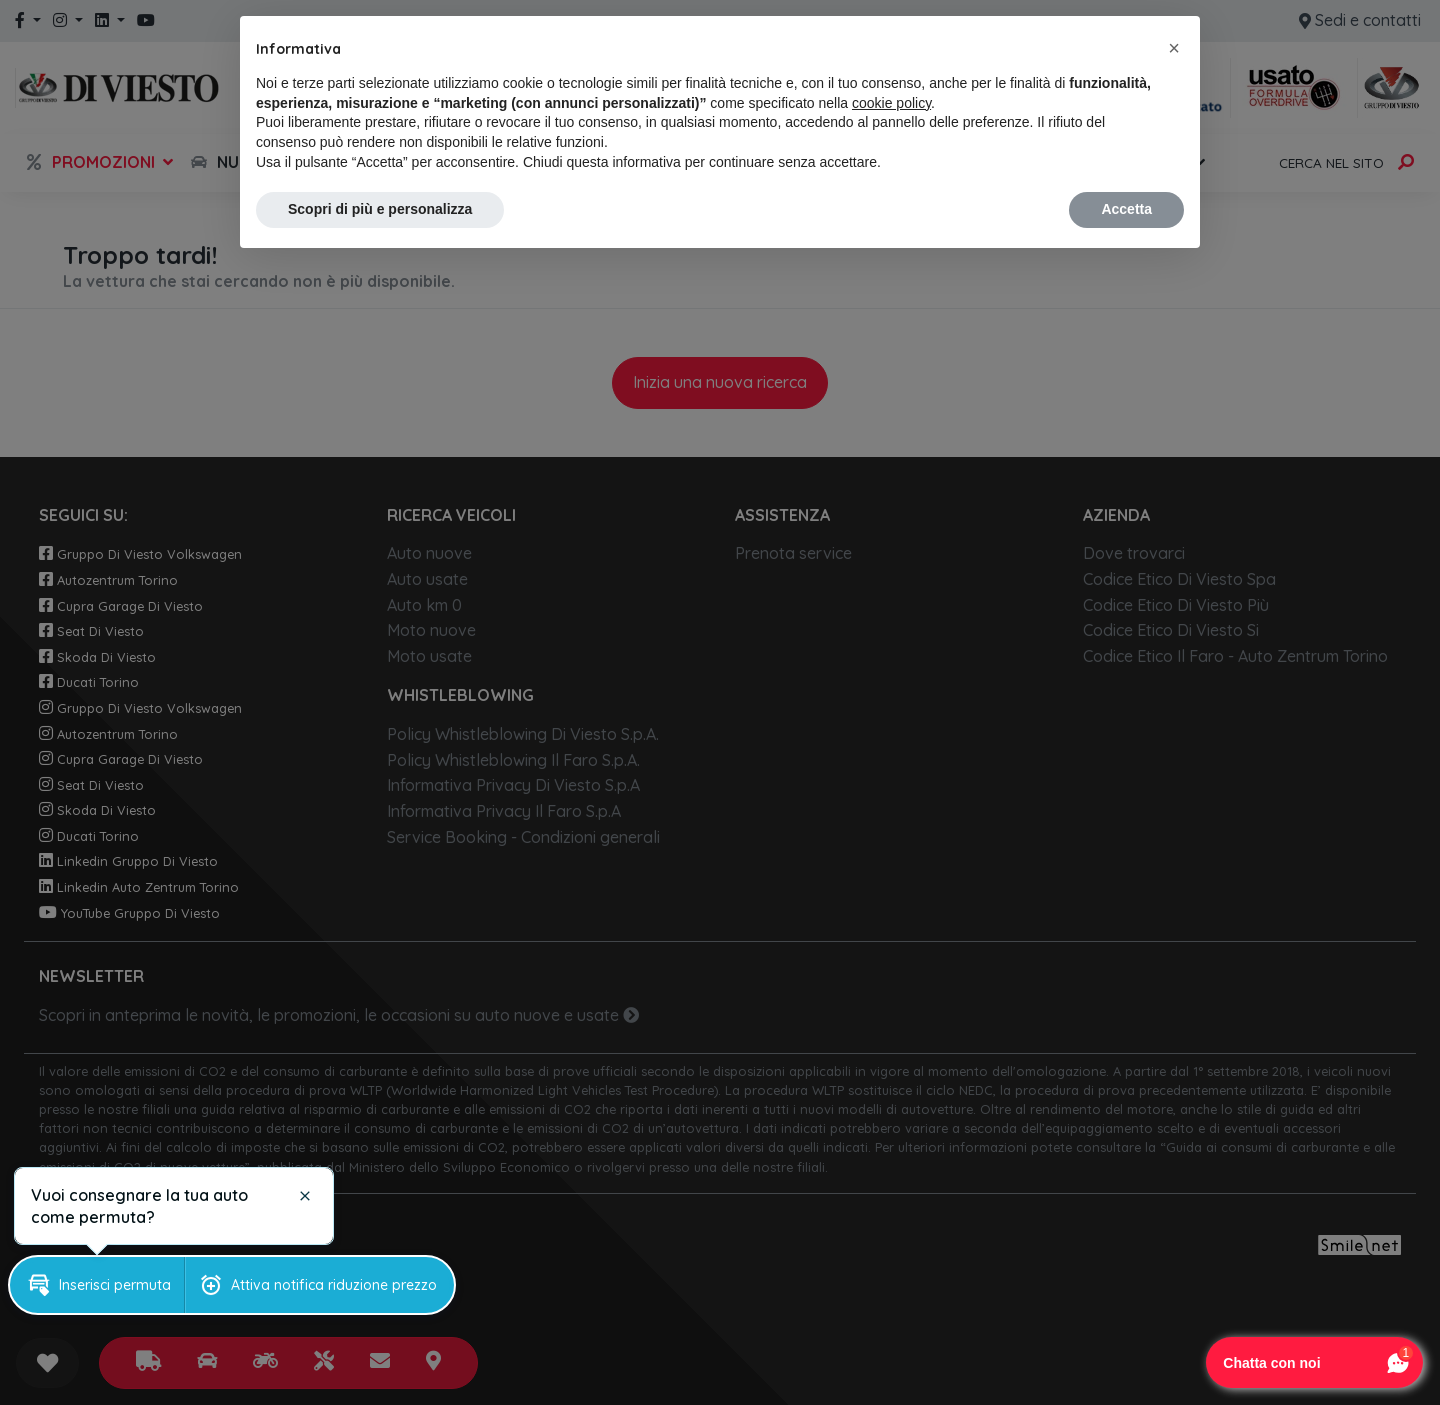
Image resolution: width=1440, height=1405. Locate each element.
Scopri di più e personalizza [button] (380, 209)
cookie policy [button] (891, 103)
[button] (1174, 48)
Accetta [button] (1126, 209)
